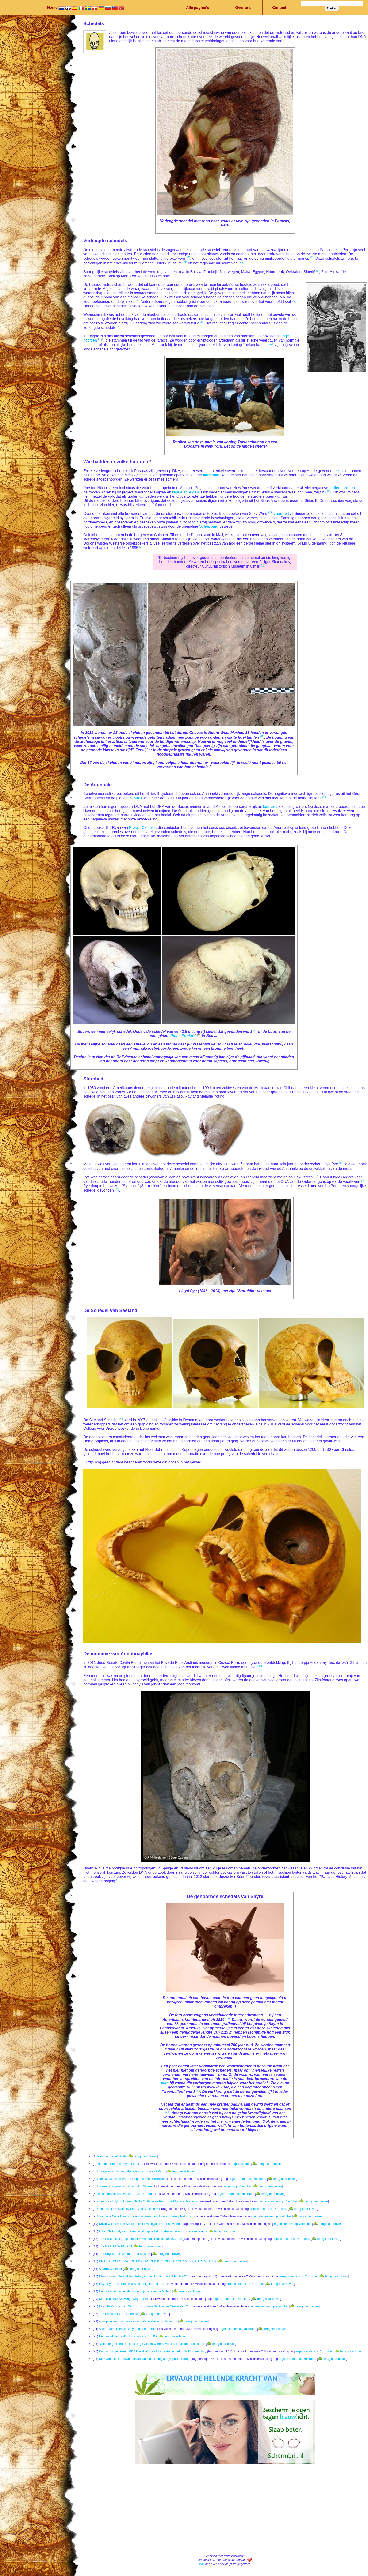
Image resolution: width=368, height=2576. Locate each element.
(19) (316, 1176)
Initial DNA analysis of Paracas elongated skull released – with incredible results (153, 2231)
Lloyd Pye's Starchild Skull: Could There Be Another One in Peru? (143, 2306)
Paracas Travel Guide (112, 2156)
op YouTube (242, 2164)
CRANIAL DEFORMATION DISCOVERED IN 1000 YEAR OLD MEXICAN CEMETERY (158, 2261)
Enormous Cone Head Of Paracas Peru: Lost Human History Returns (144, 2216)
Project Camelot (142, 828)
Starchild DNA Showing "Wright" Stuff (124, 2299)
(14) (141, 546)
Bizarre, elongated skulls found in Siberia (125, 2186)
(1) (336, 249)
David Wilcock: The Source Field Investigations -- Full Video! (140, 2224)
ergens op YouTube (237, 2186)
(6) (137, 300)
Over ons (243, 8)
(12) (329, 491)
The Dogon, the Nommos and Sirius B (124, 2254)
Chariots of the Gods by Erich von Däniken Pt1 (129, 2209)
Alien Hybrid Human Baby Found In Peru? (127, 2329)
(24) (118, 1880)
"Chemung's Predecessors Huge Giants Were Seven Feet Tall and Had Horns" (152, 2344)
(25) (266, 2014)
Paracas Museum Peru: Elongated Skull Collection (131, 2179)
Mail (201, 2564)
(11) (337, 470)
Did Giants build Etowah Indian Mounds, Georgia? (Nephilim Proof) (144, 2359)
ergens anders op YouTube (247, 2179)
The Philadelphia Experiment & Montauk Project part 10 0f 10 (140, 2239)
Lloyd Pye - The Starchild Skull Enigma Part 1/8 (131, 2284)
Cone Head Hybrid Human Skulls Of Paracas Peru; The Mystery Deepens (147, 2201)
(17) (255, 1030)
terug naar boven (142, 2156)
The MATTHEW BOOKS (115, 2246)
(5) (317, 271)
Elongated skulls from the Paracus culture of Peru (130, 2171)
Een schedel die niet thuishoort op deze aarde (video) (135, 2291)
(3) (311, 257)
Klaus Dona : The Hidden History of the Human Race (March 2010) (144, 2276)
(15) (262, 736)
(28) (167, 2112)
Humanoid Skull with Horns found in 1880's (128, 2336)
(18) (341, 1163)
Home (52, 7)
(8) (201, 322)
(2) (188, 257)
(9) (118, 326)
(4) (185, 262)
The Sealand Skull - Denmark (119, 2314)
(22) (121, 1419)
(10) (270, 343)
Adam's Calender (110, 2269)
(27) (198, 2090)
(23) (260, 1666)
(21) (117, 1189)
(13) (270, 512)
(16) (324, 797)
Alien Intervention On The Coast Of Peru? (125, 2194)
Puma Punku (181, 1036)
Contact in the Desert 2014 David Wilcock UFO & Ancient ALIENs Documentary (152, 2351)
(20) (363, 1180)
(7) (293, 300)
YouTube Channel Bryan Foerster (119, 2164)
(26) (228, 2018)
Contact (279, 8)
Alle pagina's (197, 8)
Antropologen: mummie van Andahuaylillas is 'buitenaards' (138, 2321)
